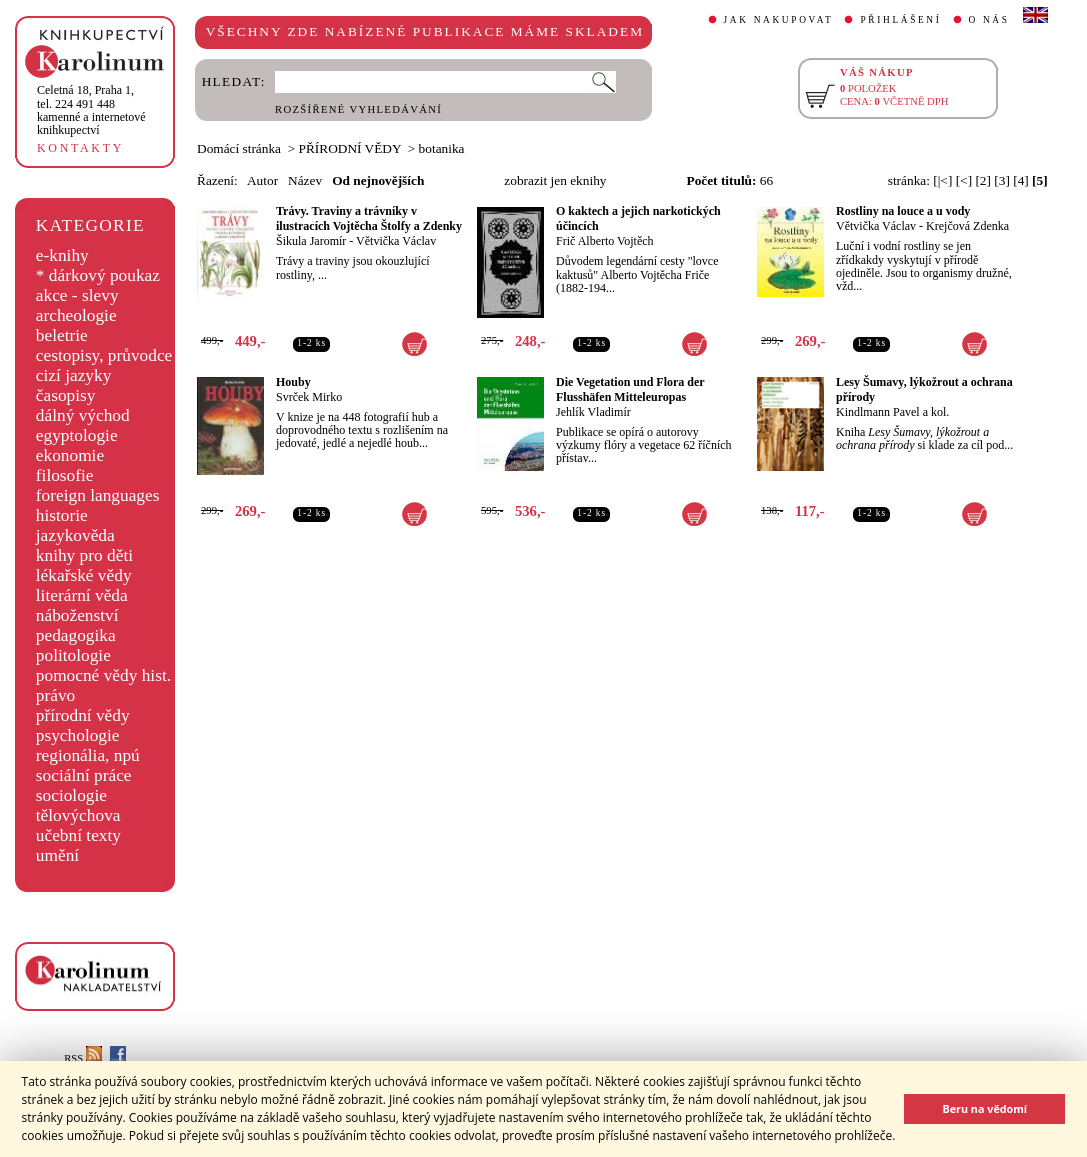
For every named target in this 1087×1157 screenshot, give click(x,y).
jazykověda (75, 535)
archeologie (76, 315)
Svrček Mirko (309, 397)
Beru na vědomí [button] (984, 1108)
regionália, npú (88, 755)
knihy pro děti (84, 555)
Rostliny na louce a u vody (903, 211)
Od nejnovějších (378, 180)
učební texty (78, 835)
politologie (73, 655)
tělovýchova (78, 815)
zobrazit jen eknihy (555, 180)
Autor (262, 180)
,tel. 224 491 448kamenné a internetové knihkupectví (91, 110)
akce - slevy (77, 295)
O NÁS (989, 20)
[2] (983, 180)
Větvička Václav (396, 241)
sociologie (71, 795)
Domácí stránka (239, 148)
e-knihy (62, 255)
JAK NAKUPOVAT (779, 20)
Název (305, 180)
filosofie (65, 475)
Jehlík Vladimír (593, 412)
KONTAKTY (80, 148)
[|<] (942, 180)
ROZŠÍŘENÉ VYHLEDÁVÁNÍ (358, 109)
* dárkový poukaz (98, 275)
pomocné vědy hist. (103, 675)
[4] (1021, 180)
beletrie (62, 335)
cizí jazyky (74, 375)
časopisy (66, 395)
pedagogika (76, 635)
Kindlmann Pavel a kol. (892, 412)
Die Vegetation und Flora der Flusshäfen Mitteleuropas (630, 389)
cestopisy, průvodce (104, 355)
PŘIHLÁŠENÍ (900, 20)
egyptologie (77, 435)
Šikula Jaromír (311, 241)
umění (57, 855)
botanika (442, 148)
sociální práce (84, 775)
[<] (964, 180)
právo (55, 695)
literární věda (82, 595)
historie (62, 515)
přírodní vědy (83, 715)
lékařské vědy (84, 575)
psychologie (78, 735)
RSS (83, 1058)
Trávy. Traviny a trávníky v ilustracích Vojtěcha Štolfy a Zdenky (369, 218)
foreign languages (98, 495)
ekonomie (70, 455)
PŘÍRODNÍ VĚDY (350, 148)
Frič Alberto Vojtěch (605, 241)
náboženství (77, 615)
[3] (1002, 180)
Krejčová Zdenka (967, 226)
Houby (293, 382)
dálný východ (83, 415)
